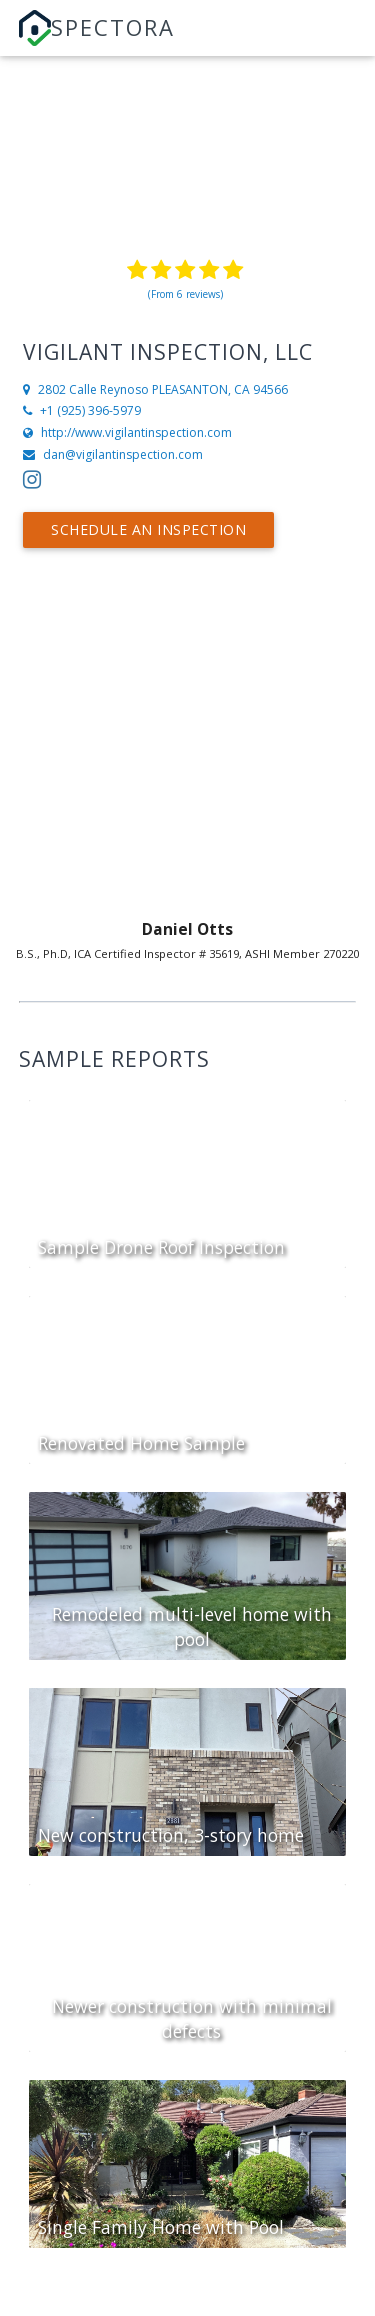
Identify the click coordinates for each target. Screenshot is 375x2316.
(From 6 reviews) (185, 294)
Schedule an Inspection (148, 529)
